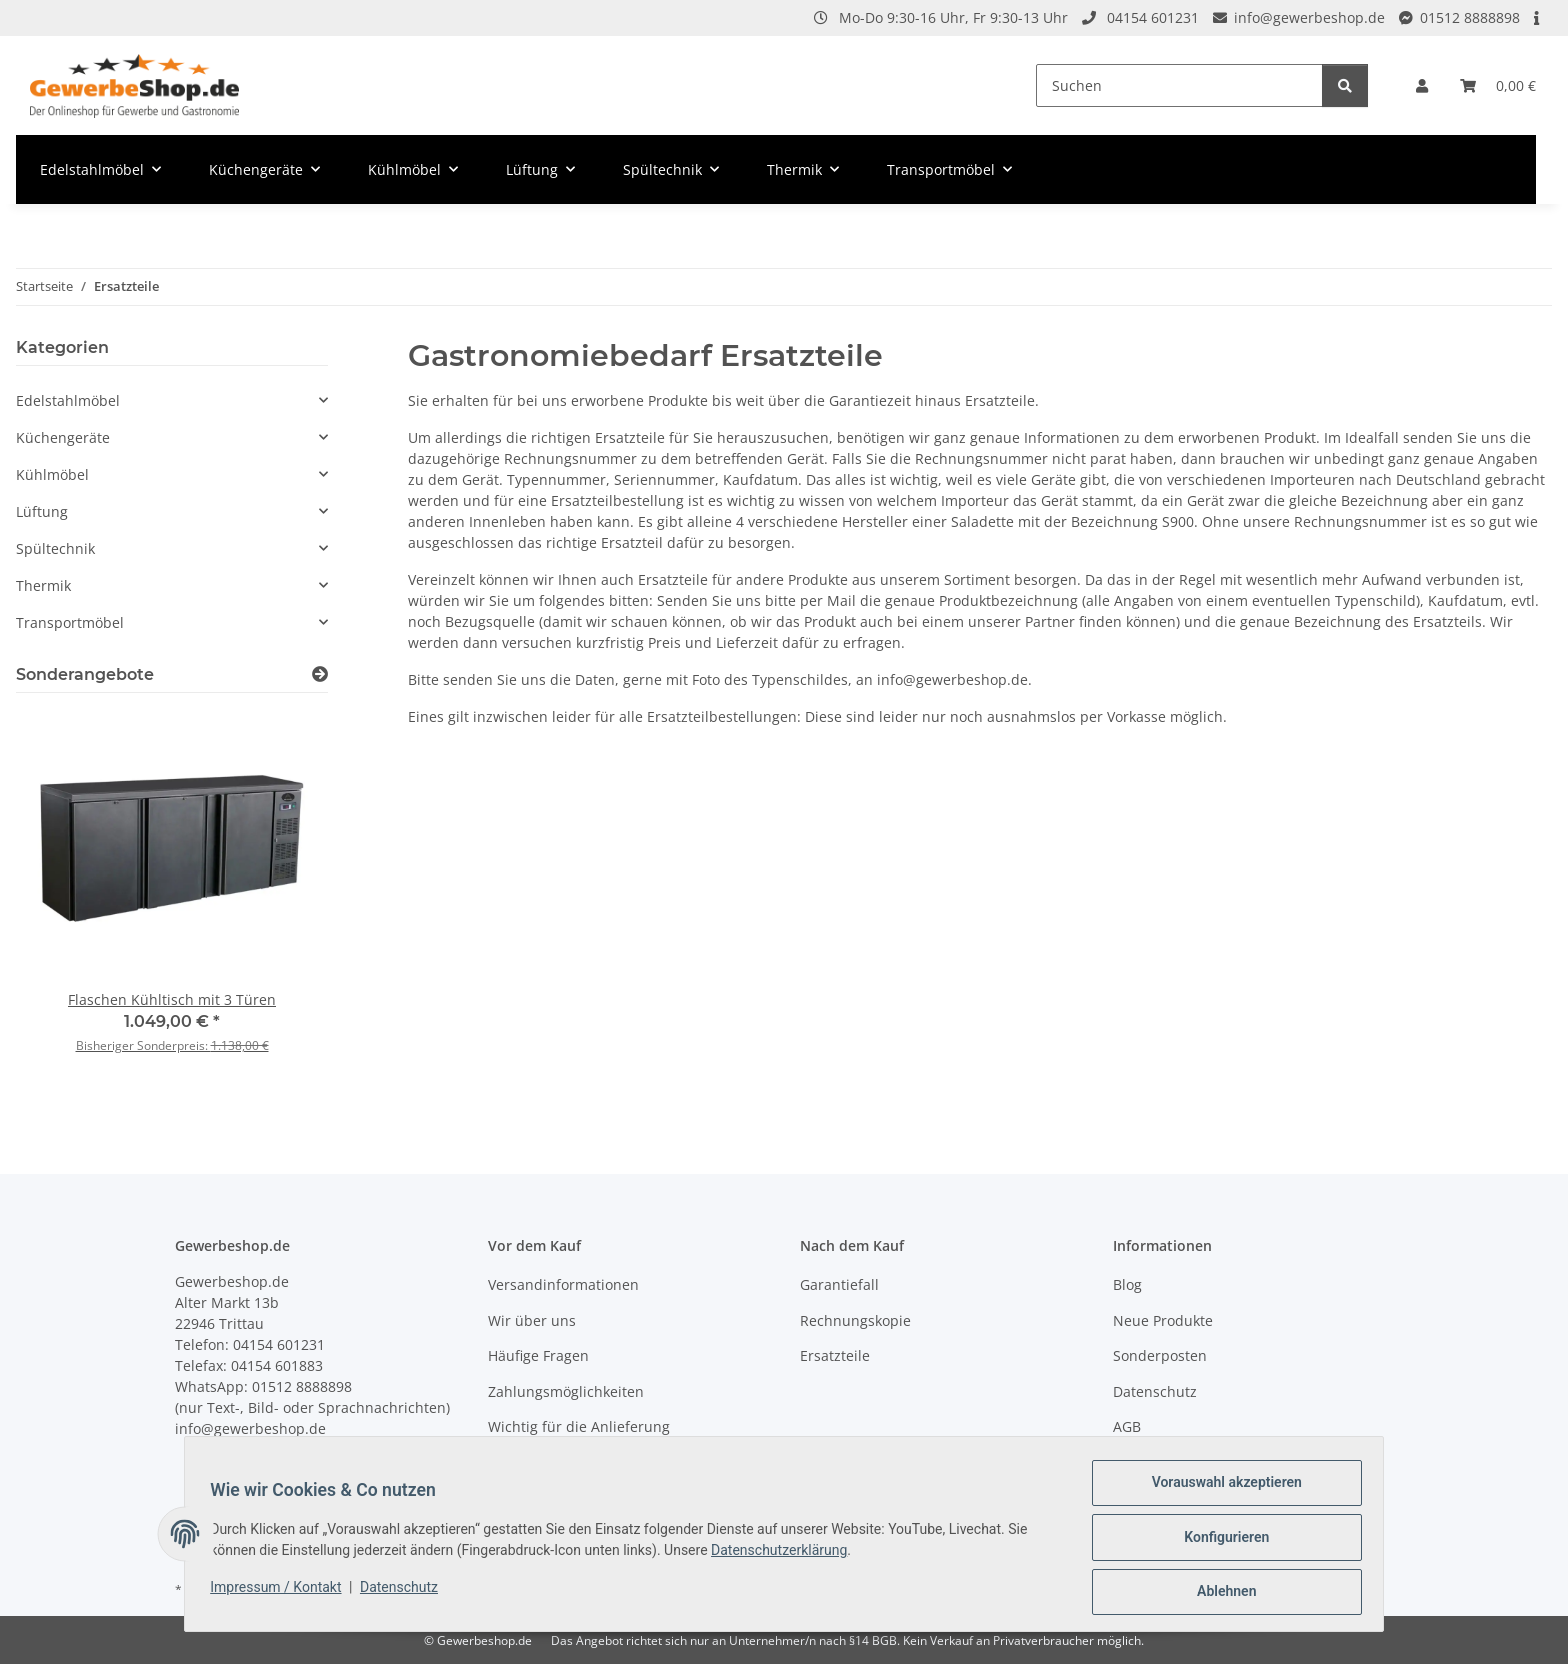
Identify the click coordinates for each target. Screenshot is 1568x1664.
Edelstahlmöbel (68, 400)
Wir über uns (532, 1320)
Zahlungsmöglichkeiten (566, 1391)
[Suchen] (1179, 85)
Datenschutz (406, 1591)
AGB (1127, 1426)
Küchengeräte (63, 437)
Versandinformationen (563, 1284)
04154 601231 (1153, 17)
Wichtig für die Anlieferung (579, 1426)
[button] (1422, 85)
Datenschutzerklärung (786, 1554)
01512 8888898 (1470, 17)
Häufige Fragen (538, 1355)
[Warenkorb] (1498, 85)
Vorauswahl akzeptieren (1220, 1489)
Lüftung (42, 511)
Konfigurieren (1219, 1541)
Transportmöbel (70, 622)
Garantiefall (839, 1284)
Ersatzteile (835, 1355)
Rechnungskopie (855, 1320)
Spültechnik (55, 548)
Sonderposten (1160, 1355)
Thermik (43, 585)
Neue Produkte (1163, 1320)
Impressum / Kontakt (282, 1591)
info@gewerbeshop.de (1309, 17)
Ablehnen (1219, 1593)
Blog (1127, 1284)
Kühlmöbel (52, 474)
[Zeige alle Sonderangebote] (320, 674)
